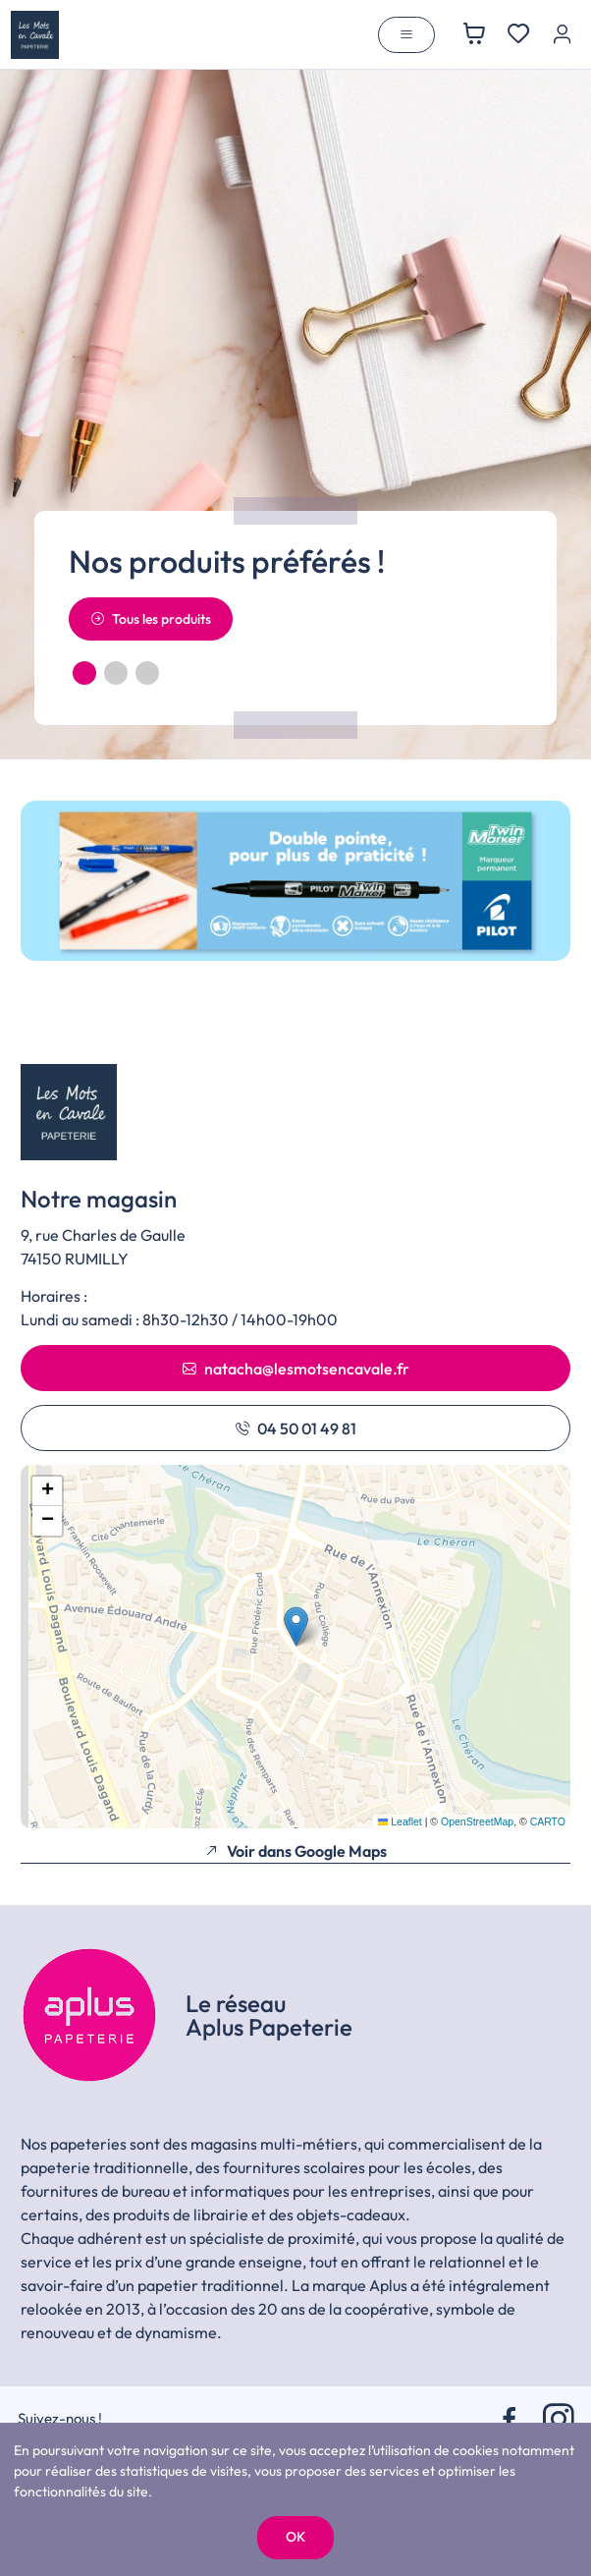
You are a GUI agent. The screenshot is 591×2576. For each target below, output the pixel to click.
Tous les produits (150, 619)
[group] (295, 881)
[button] (84, 673)
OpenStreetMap (477, 1821)
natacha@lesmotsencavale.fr (295, 1368)
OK (295, 2537)
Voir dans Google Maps (295, 1851)
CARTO (547, 1821)
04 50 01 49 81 (295, 1428)
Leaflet (400, 1821)
